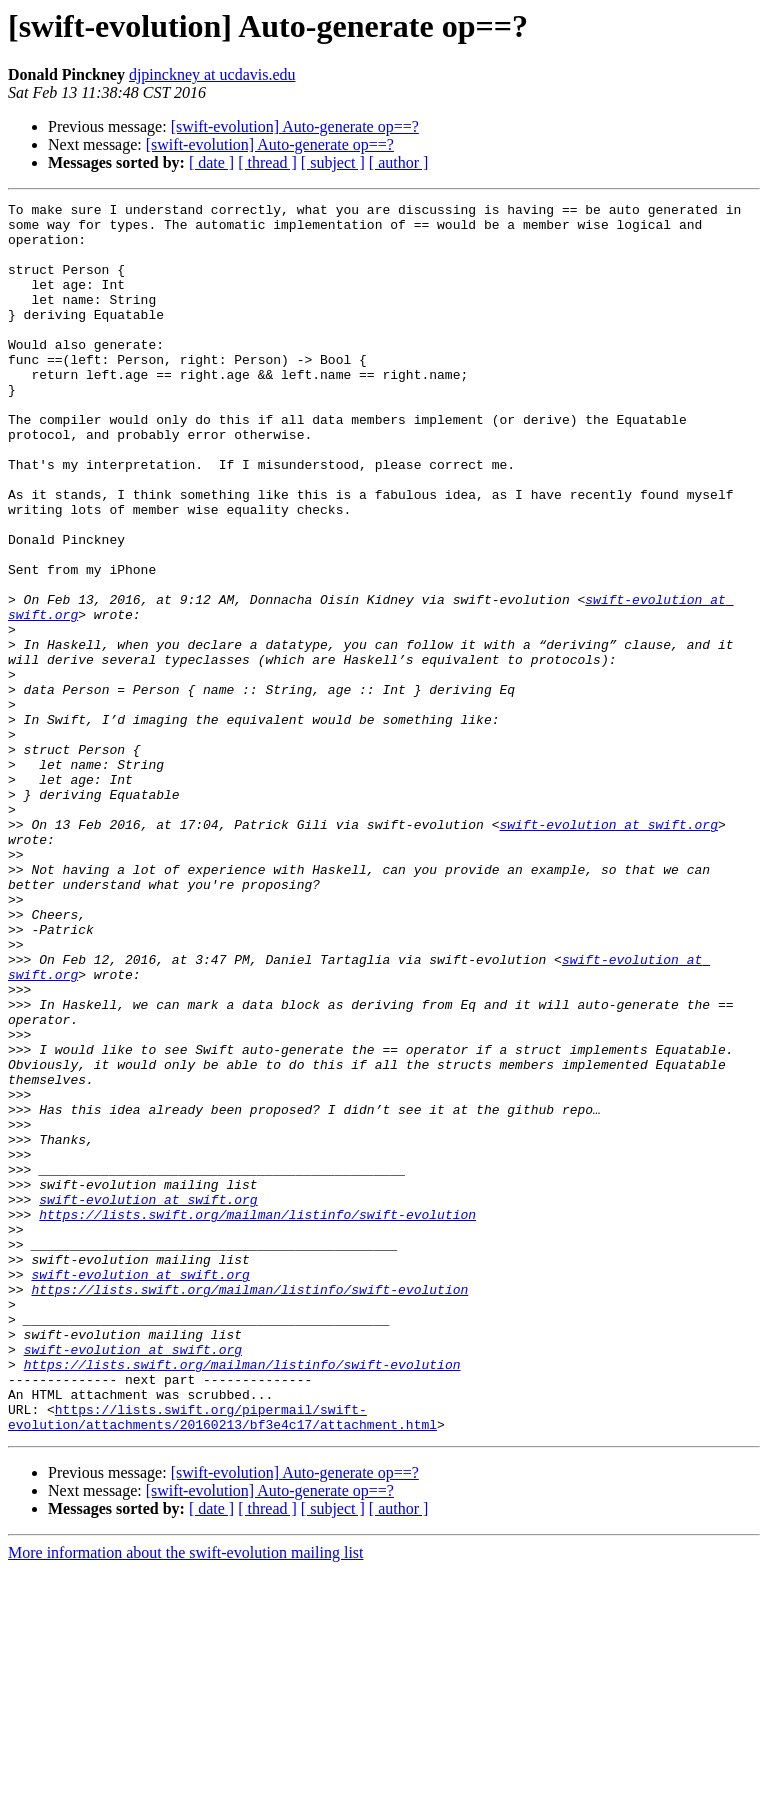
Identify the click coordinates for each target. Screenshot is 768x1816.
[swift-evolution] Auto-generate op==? (295, 126)
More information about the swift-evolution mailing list (186, 1798)
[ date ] (211, 162)
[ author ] (399, 162)
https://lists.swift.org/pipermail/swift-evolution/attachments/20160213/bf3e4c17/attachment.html (222, 1661)
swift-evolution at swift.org (608, 950)
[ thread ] (267, 162)
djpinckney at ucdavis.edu (212, 74)
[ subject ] (333, 162)
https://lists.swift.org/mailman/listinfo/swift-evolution (257, 1418)
